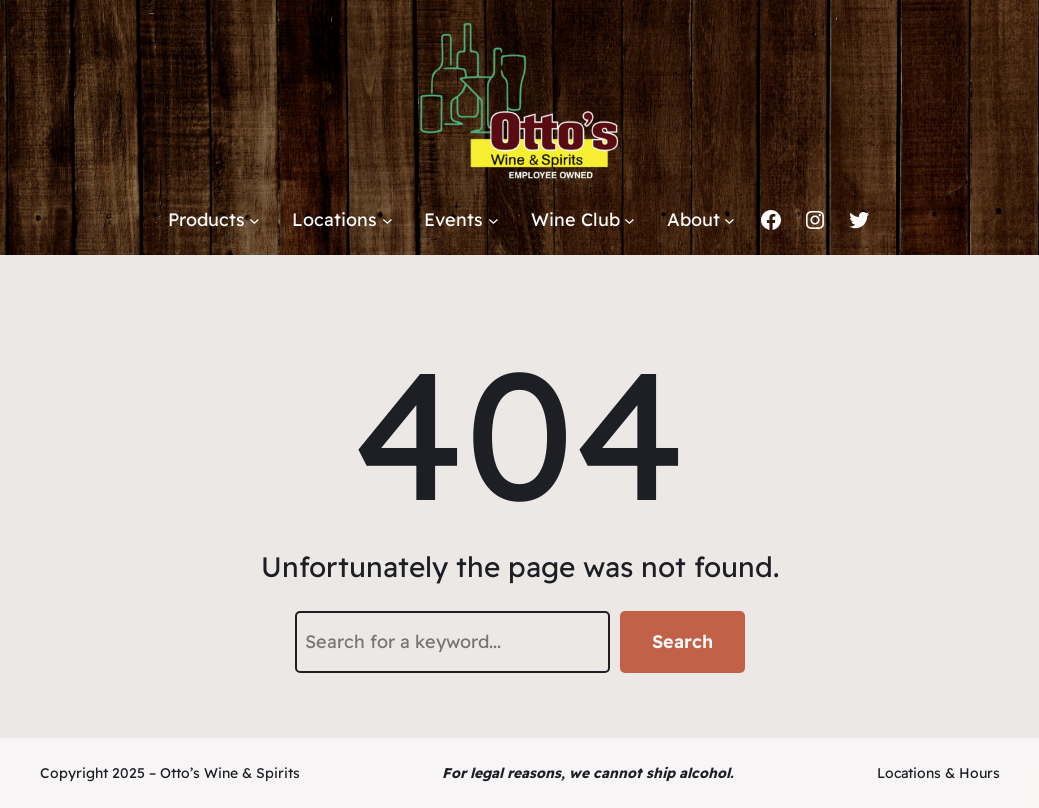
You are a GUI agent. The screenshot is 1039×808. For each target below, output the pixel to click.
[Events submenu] (493, 220)
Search (682, 641)
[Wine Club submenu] (629, 220)
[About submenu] (729, 220)
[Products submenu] (254, 220)
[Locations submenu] (387, 220)
